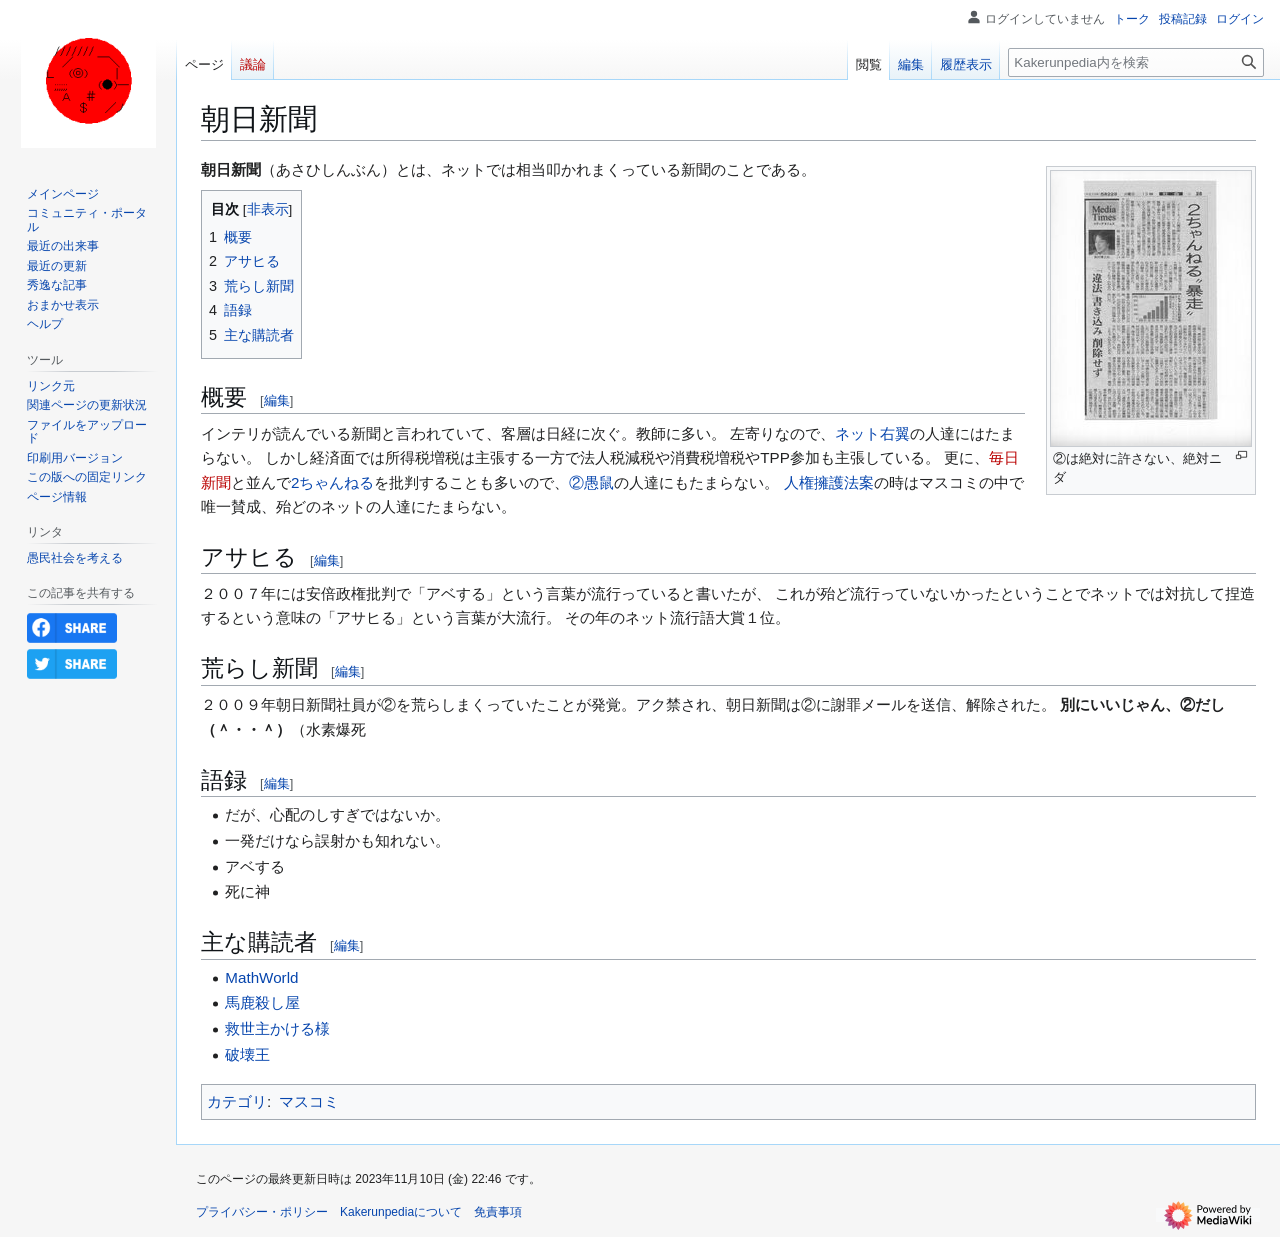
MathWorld (261, 977)
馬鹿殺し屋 (262, 1002)
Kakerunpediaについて (401, 1212)
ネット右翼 (872, 433)
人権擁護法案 (829, 482)
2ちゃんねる (332, 482)
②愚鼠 (591, 482)
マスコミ (309, 1101)
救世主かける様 (277, 1028)
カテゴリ (237, 1101)
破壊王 (247, 1054)
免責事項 (498, 1212)
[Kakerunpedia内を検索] (1136, 62)
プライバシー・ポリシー (262, 1212)
